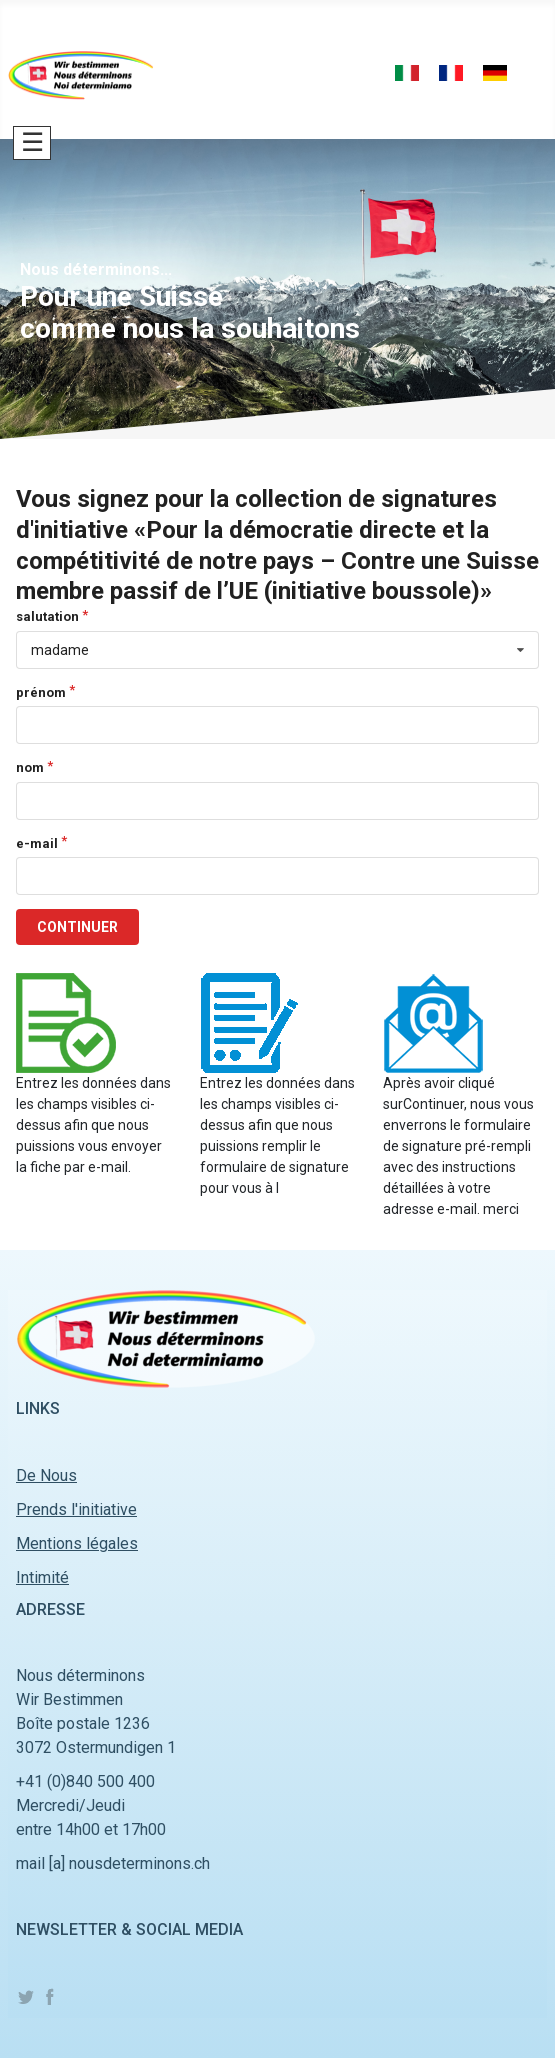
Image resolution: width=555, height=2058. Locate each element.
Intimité (42, 1577)
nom (30, 767)
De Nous (46, 1475)
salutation (47, 616)
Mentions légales (77, 1543)
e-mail (37, 843)
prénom (41, 692)
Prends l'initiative (76, 1509)
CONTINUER (77, 927)
